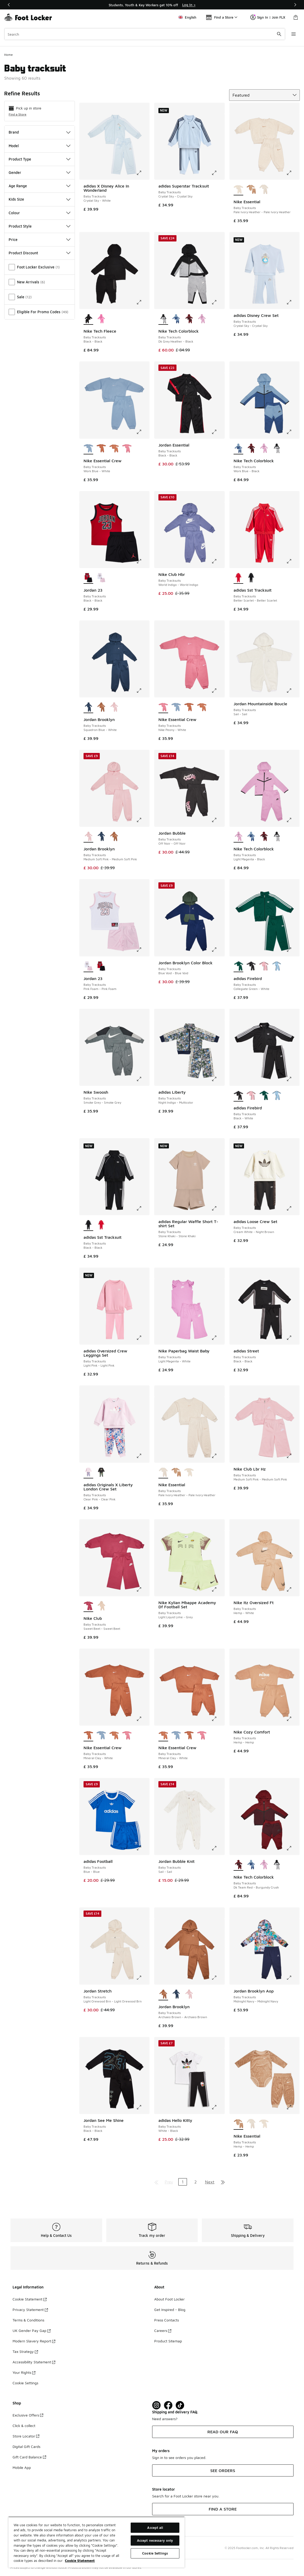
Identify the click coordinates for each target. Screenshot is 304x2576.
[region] (96, 2542)
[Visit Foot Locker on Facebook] (168, 2405)
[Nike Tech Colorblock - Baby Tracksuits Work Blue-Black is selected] (238, 448)
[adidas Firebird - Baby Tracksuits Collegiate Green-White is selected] (238, 966)
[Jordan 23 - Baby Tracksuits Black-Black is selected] (88, 578)
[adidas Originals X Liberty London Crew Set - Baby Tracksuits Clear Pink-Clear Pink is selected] (88, 1472)
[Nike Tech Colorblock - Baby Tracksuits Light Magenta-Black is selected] (238, 837)
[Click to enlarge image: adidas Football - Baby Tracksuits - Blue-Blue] (142, 1848)
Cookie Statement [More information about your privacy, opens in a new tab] (80, 2560)
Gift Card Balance (29, 2457)
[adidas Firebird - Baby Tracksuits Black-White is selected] (238, 1096)
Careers (162, 2330)
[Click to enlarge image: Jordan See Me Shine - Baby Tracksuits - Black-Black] (142, 2107)
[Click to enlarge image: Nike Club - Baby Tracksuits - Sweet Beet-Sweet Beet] (142, 1589)
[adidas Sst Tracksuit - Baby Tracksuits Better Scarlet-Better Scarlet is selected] (238, 578)
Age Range (39, 186)
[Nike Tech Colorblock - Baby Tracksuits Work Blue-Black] (176, 319)
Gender (39, 172)
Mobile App (22, 2467)
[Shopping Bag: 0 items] (295, 17)
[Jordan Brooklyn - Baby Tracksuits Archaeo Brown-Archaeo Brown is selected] (163, 1994)
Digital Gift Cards (26, 2446)
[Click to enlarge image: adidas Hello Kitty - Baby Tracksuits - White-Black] (218, 2107)
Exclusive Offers (28, 2415)
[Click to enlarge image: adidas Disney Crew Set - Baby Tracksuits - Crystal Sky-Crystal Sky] (293, 302)
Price (39, 239)
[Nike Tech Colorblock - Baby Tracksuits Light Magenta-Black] (202, 319)
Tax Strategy (25, 2351)
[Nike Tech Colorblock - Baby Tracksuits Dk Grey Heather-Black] (276, 448)
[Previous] (9, 4)
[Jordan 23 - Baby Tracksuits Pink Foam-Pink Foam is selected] (88, 966)
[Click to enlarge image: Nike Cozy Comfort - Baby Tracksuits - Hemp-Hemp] (293, 1719)
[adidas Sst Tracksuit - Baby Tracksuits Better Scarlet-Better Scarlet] (101, 1225)
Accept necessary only (155, 2540)
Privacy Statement (30, 2309)
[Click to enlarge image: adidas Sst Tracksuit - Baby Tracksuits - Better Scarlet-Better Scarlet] (293, 561)
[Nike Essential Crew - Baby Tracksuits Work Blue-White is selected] (88, 448)
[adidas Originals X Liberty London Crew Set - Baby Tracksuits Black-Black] (101, 1472)
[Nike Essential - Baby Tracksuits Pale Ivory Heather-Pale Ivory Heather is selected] (238, 189)
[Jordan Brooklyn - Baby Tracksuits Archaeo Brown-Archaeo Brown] (101, 707)
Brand (39, 132)
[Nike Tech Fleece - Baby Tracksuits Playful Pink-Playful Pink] (101, 319)
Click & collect (24, 2425)
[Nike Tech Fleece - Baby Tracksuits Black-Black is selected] (88, 319)
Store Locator (26, 2436)
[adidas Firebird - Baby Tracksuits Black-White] (251, 966)
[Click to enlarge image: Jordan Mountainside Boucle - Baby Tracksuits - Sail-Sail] (293, 690)
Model (39, 146)
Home (8, 55)
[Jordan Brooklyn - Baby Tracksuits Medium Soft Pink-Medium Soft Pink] (114, 707)
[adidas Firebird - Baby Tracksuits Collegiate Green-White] (264, 1096)
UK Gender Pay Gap (32, 2330)
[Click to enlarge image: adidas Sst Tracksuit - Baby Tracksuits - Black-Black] (142, 1208)
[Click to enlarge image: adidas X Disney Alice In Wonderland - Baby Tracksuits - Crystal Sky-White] (142, 173)
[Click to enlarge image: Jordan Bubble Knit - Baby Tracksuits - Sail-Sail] (218, 1848)
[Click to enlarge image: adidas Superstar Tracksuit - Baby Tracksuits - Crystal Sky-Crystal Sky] (218, 173)
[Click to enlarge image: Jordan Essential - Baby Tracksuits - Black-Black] (218, 432)
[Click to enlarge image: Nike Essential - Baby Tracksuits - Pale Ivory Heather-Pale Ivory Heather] (293, 173)
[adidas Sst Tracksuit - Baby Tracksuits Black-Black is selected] (88, 1225)
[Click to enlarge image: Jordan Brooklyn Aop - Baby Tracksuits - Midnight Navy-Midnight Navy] (293, 1978)
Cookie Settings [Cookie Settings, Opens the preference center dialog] (155, 2553)
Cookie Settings (25, 2383)
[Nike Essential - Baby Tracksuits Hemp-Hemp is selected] (238, 2124)
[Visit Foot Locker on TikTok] (180, 2405)
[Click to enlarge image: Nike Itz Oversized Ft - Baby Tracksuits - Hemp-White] (293, 1589)
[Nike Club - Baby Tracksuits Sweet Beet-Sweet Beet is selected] (88, 1606)
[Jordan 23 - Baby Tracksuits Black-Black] (101, 966)
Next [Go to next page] (209, 2181)
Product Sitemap (168, 2341)
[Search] (144, 34)
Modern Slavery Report (34, 2341)
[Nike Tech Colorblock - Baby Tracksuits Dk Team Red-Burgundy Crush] (189, 319)
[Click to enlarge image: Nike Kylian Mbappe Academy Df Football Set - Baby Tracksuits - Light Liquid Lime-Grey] (218, 1589)
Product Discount (39, 253)
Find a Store (17, 114)
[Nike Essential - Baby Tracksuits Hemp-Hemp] (251, 189)
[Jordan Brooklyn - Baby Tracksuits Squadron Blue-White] (101, 837)
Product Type (39, 159)
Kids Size (39, 199)
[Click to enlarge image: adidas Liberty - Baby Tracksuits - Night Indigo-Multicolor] (218, 1079)
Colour (39, 213)
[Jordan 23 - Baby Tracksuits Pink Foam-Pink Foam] (101, 578)
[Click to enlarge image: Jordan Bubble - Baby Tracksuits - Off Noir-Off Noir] (218, 820)
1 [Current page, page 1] (183, 2181)
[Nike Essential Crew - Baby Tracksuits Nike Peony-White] (127, 448)
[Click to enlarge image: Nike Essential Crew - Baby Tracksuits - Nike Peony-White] (218, 690)
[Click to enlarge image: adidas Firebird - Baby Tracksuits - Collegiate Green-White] (293, 949)
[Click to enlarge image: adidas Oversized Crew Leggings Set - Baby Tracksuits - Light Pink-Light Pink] (142, 1338)
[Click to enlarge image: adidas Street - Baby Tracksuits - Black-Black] (293, 1338)
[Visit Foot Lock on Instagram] (156, 2405)
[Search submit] (279, 34)
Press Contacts (166, 2320)
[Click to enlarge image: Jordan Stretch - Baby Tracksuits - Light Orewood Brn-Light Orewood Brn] (142, 1978)
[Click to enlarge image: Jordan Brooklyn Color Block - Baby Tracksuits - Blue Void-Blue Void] (218, 949)
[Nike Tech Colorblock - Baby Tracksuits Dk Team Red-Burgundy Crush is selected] (238, 1865)
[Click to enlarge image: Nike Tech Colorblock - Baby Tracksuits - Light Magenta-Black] (293, 820)
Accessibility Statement (34, 2362)
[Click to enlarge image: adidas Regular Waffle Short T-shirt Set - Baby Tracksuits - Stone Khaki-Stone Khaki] (218, 1208)
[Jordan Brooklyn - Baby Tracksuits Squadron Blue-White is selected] (88, 707)
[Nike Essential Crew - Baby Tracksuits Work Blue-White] (176, 707)
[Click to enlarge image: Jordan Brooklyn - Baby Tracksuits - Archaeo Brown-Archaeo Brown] (218, 1978)
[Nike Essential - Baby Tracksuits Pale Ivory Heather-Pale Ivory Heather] (264, 189)
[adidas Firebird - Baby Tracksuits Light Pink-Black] (264, 966)
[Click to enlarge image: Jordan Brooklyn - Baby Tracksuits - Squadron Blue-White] (142, 690)
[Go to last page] (223, 2181)
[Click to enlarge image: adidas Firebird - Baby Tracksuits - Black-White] (293, 1079)
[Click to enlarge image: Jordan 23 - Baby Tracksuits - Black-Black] (142, 561)
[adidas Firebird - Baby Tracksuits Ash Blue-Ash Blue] (276, 966)
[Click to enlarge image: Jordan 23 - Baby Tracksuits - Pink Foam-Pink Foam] (142, 949)
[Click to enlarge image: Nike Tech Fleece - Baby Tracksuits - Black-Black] (142, 302)
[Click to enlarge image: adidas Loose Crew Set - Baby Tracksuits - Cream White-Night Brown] (293, 1208)
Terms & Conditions (28, 2320)
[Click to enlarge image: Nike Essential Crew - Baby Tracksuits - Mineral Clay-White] (142, 1719)
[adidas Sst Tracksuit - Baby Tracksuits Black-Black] (251, 578)
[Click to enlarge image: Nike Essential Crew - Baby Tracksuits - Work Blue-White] (142, 432)
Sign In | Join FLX (267, 17)
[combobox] (144, 34)
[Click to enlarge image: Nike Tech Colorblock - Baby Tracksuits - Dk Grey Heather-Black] (218, 302)
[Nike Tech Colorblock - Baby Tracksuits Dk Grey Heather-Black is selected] (163, 319)
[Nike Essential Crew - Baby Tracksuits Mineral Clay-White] (101, 448)
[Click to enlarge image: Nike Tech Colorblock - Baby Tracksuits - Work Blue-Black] (293, 432)
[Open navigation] (293, 34)
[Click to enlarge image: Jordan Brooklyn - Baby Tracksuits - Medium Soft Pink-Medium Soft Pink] (142, 820)
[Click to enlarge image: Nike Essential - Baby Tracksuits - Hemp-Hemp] (293, 2107)
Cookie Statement (30, 2299)
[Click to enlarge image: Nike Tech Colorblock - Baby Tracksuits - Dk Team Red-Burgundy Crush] (293, 1848)
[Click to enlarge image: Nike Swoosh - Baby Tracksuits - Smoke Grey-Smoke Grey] (142, 1079)
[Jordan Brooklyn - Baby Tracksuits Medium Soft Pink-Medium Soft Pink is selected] (88, 837)
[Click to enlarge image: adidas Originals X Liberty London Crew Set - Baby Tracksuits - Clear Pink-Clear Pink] (142, 1456)
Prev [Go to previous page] (169, 2181)
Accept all (155, 2527)
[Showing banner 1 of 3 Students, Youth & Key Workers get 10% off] (152, 5)
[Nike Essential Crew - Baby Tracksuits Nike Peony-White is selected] (163, 707)
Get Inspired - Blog (169, 2309)
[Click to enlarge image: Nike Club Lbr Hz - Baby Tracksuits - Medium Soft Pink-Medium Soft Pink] (293, 1456)
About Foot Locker (169, 2299)
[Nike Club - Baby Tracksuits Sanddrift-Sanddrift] (101, 1606)
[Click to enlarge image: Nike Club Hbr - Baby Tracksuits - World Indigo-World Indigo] (218, 561)
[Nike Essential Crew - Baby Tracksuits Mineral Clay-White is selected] (88, 1735)
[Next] (295, 4)
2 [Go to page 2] (195, 2181)
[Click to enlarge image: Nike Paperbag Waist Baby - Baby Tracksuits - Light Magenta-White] (218, 1338)
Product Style (39, 226)
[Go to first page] (156, 2181)
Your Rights (24, 2372)
